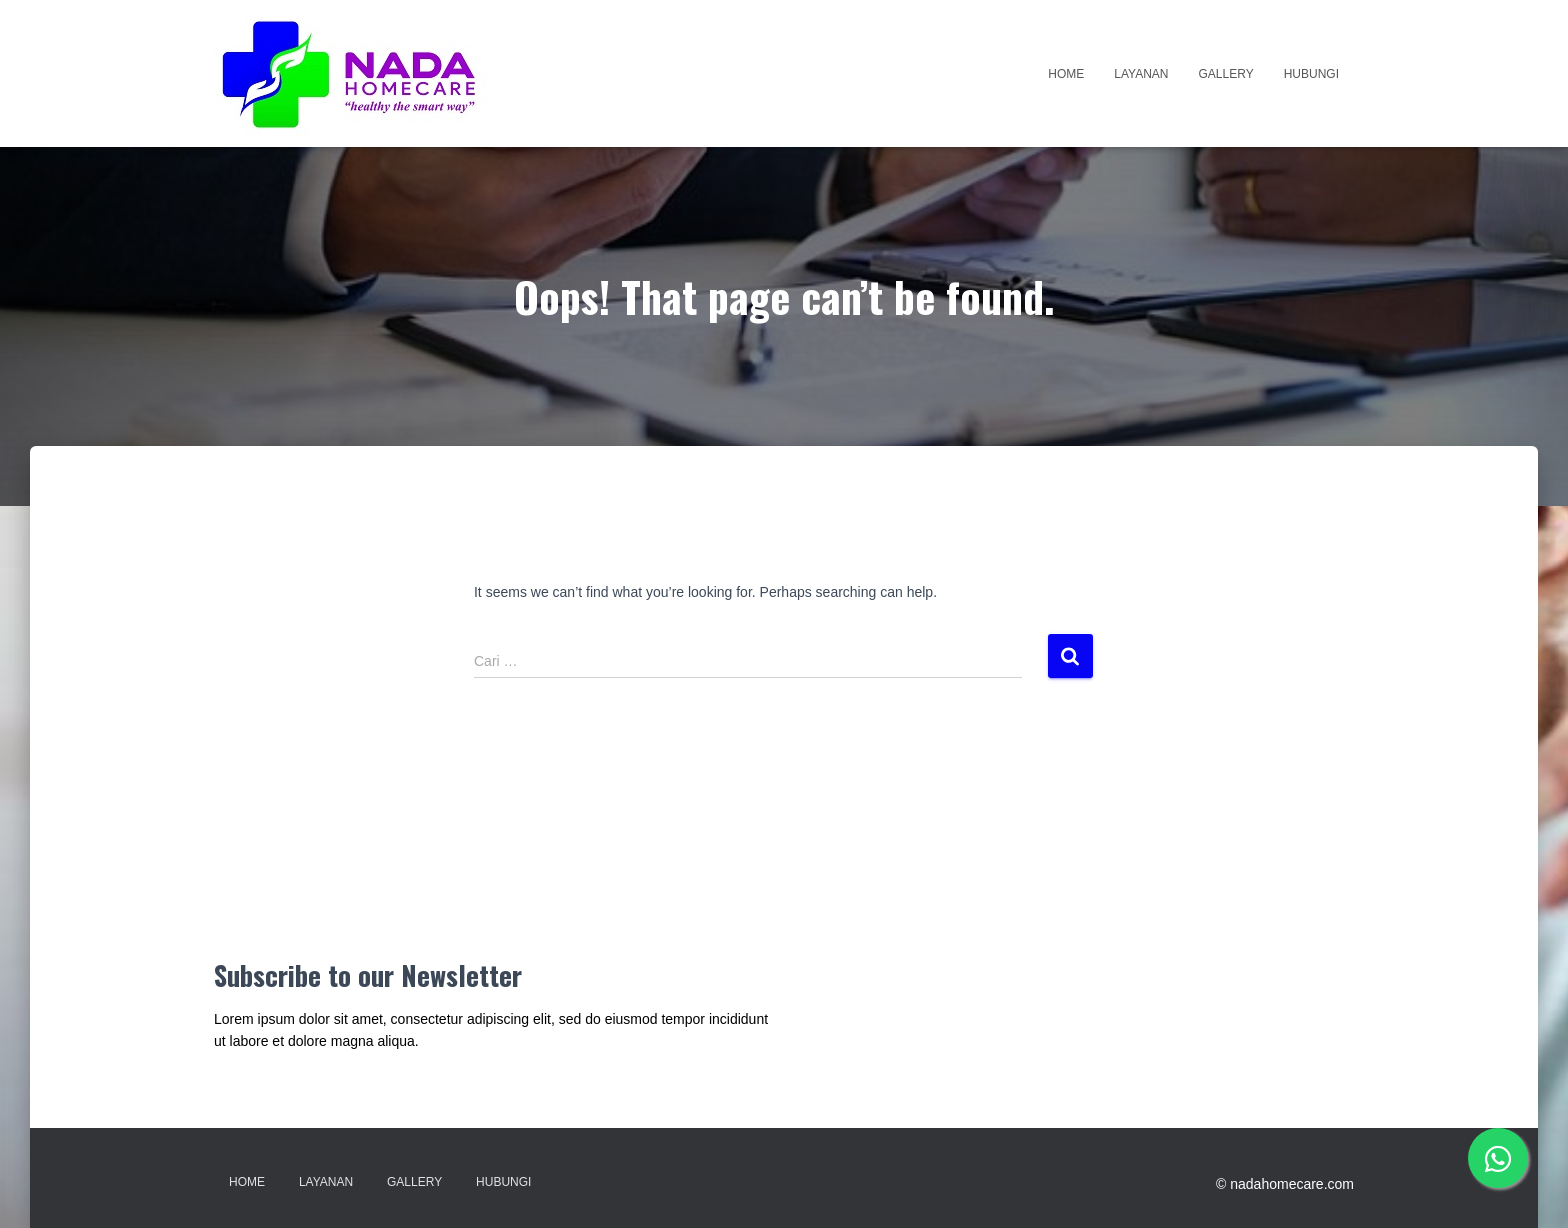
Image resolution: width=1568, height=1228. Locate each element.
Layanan (1141, 74)
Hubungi (1311, 74)
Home (1066, 74)
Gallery (1226, 74)
